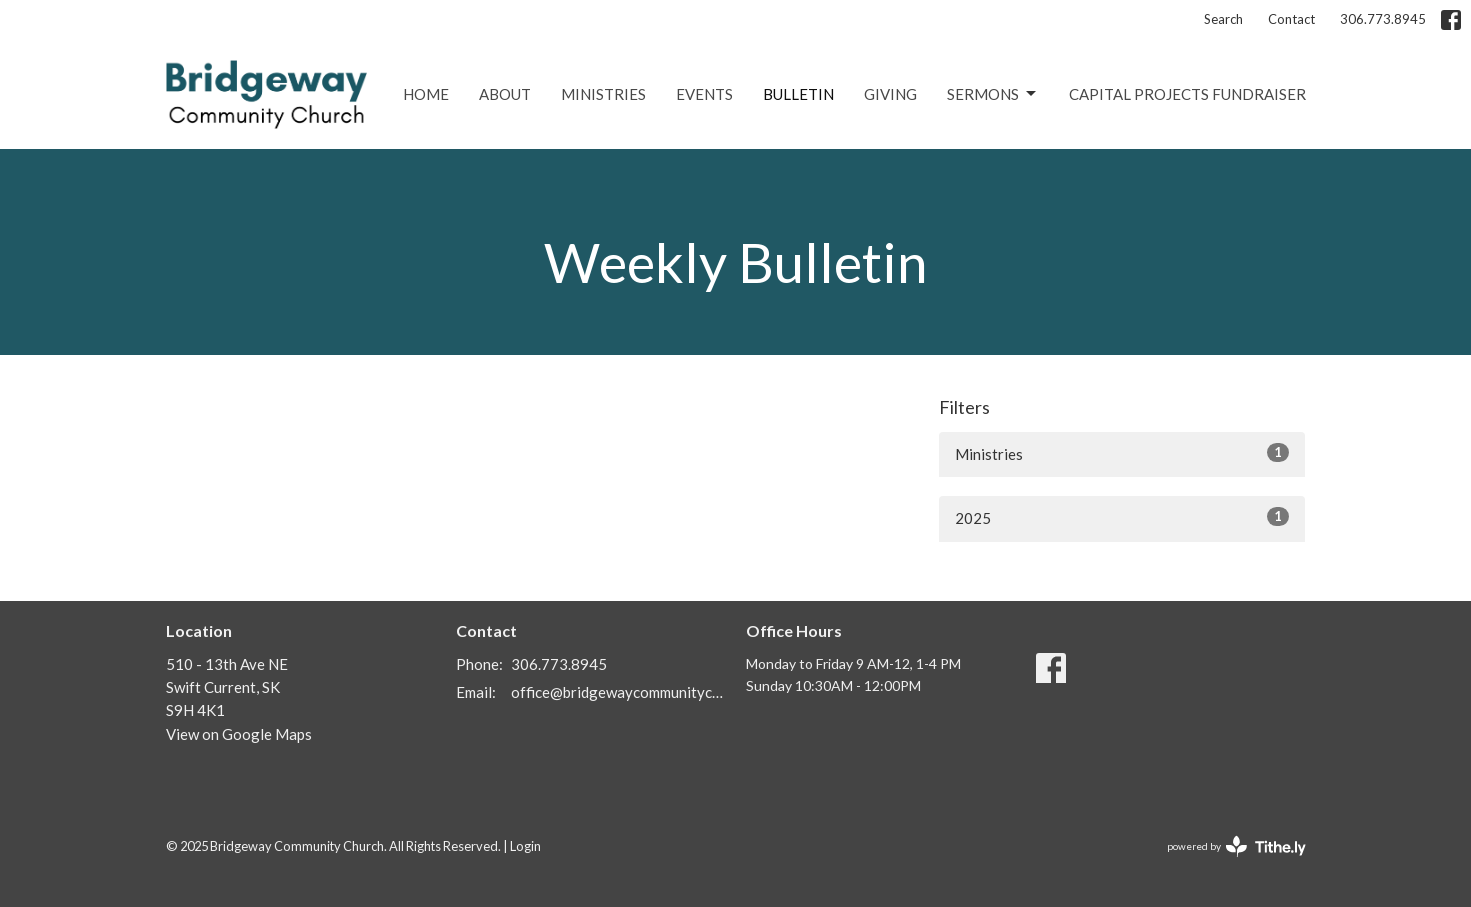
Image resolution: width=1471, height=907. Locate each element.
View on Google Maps (239, 734)
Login (525, 846)
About (505, 94)
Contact (1291, 19)
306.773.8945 (1383, 19)
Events (704, 94)
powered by (1236, 846)
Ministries (603, 94)
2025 (1122, 517)
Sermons (993, 94)
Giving (890, 94)
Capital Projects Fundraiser (1187, 94)
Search (1223, 19)
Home (426, 94)
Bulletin (798, 94)
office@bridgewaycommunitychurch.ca (618, 692)
